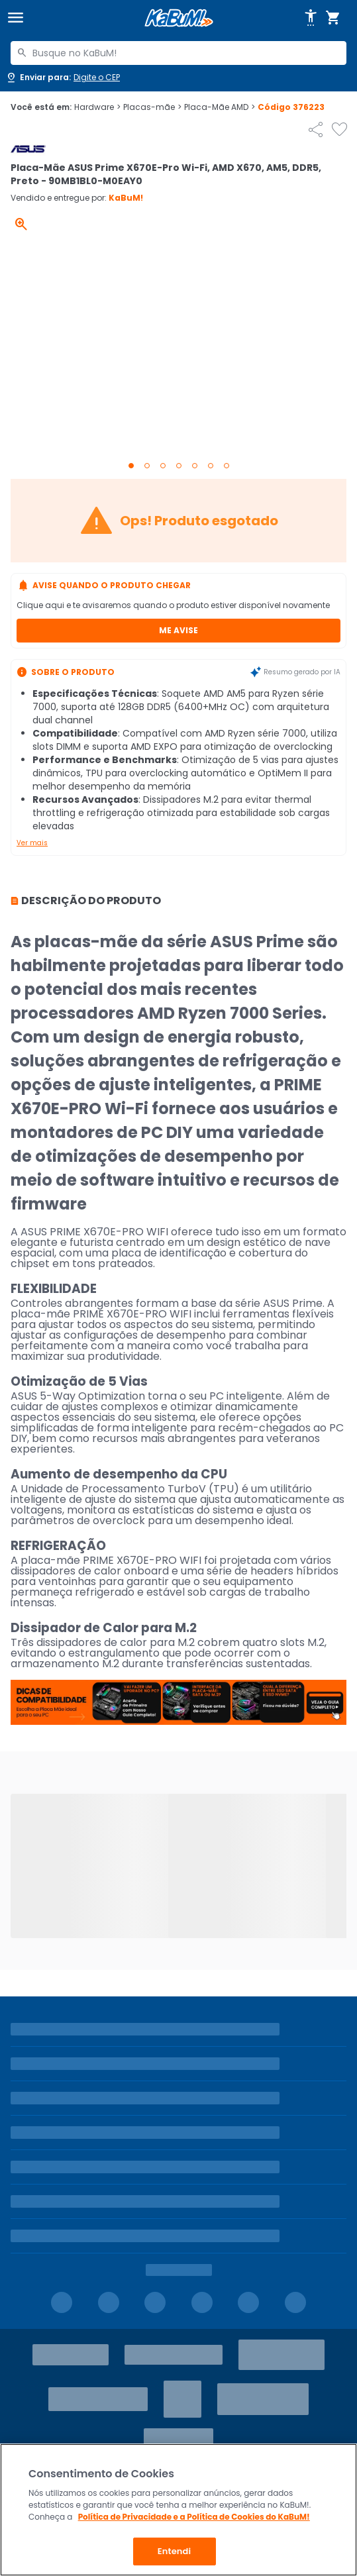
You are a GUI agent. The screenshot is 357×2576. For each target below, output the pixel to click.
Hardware (97, 107)
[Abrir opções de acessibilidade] (311, 18)
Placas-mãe (152, 107)
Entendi (174, 2551)
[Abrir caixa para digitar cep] (62, 77)
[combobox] (178, 53)
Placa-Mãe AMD (219, 107)
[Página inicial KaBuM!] (179, 18)
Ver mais (32, 843)
